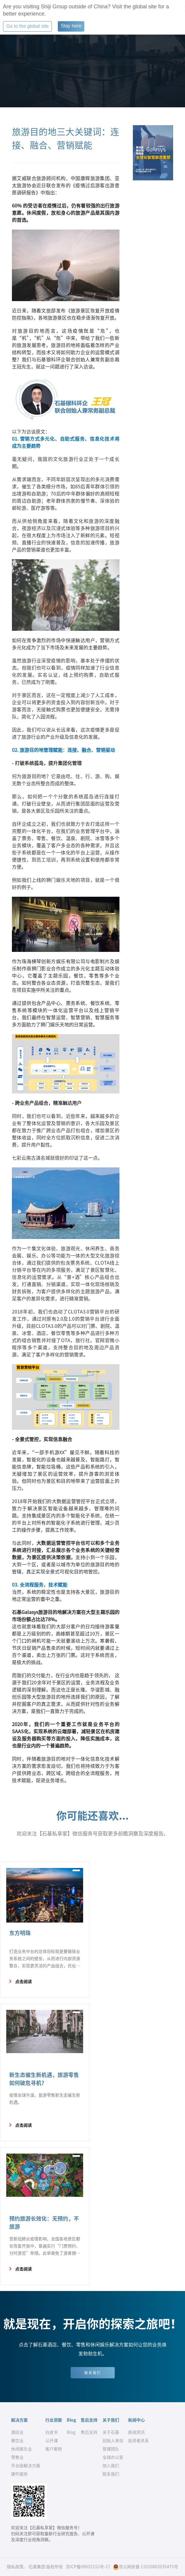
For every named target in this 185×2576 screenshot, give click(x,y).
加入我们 (110, 2466)
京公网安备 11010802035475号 (145, 2567)
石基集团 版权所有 (46, 2567)
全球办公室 (112, 2457)
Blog (71, 2432)
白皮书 (51, 2432)
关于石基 (110, 2432)
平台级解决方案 (25, 2466)
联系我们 (92, 2372)
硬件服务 (19, 2474)
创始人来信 (112, 2441)
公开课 (51, 2441)
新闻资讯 (136, 2432)
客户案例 (53, 2449)
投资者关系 (138, 2441)
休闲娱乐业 (21, 2449)
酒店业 (17, 2432)
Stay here (71, 25)
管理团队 (110, 2449)
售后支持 (89, 2432)
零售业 (17, 2457)
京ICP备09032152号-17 (88, 2567)
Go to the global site (27, 26)
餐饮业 (17, 2441)
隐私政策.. (16, 2567)
